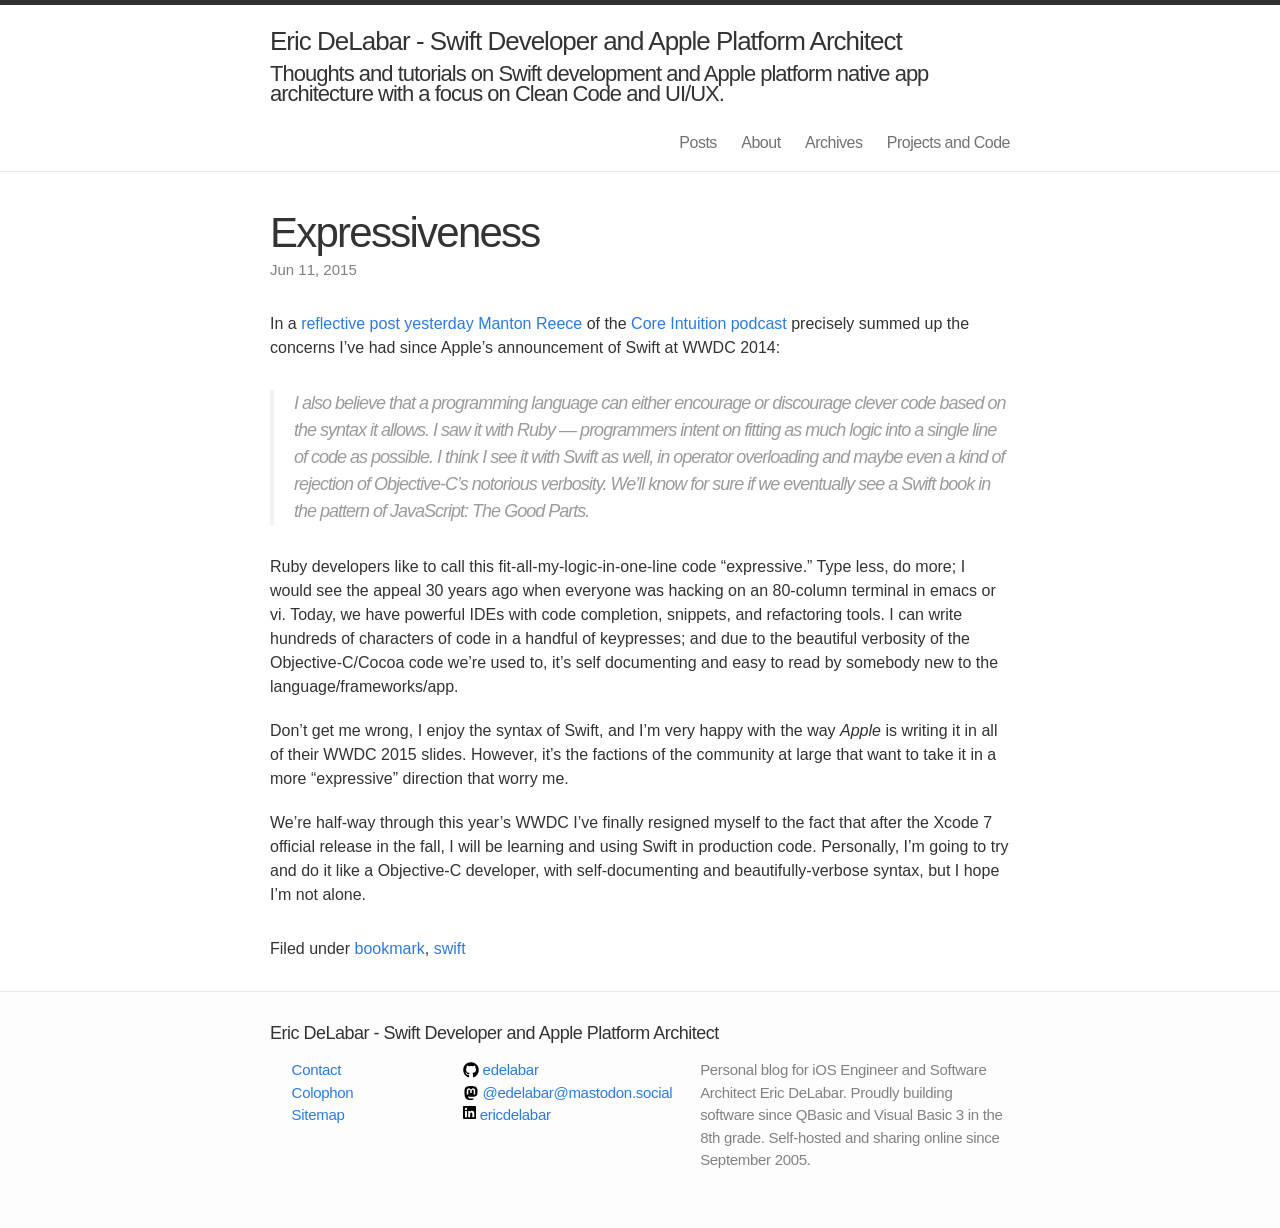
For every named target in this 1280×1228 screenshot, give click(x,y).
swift (450, 948)
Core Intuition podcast (709, 323)
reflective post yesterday (387, 323)
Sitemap (318, 1114)
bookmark (390, 948)
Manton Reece (530, 323)
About (760, 142)
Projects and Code (948, 142)
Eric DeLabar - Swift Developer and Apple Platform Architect (586, 41)
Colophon (323, 1092)
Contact (317, 1069)
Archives (833, 142)
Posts (698, 142)
